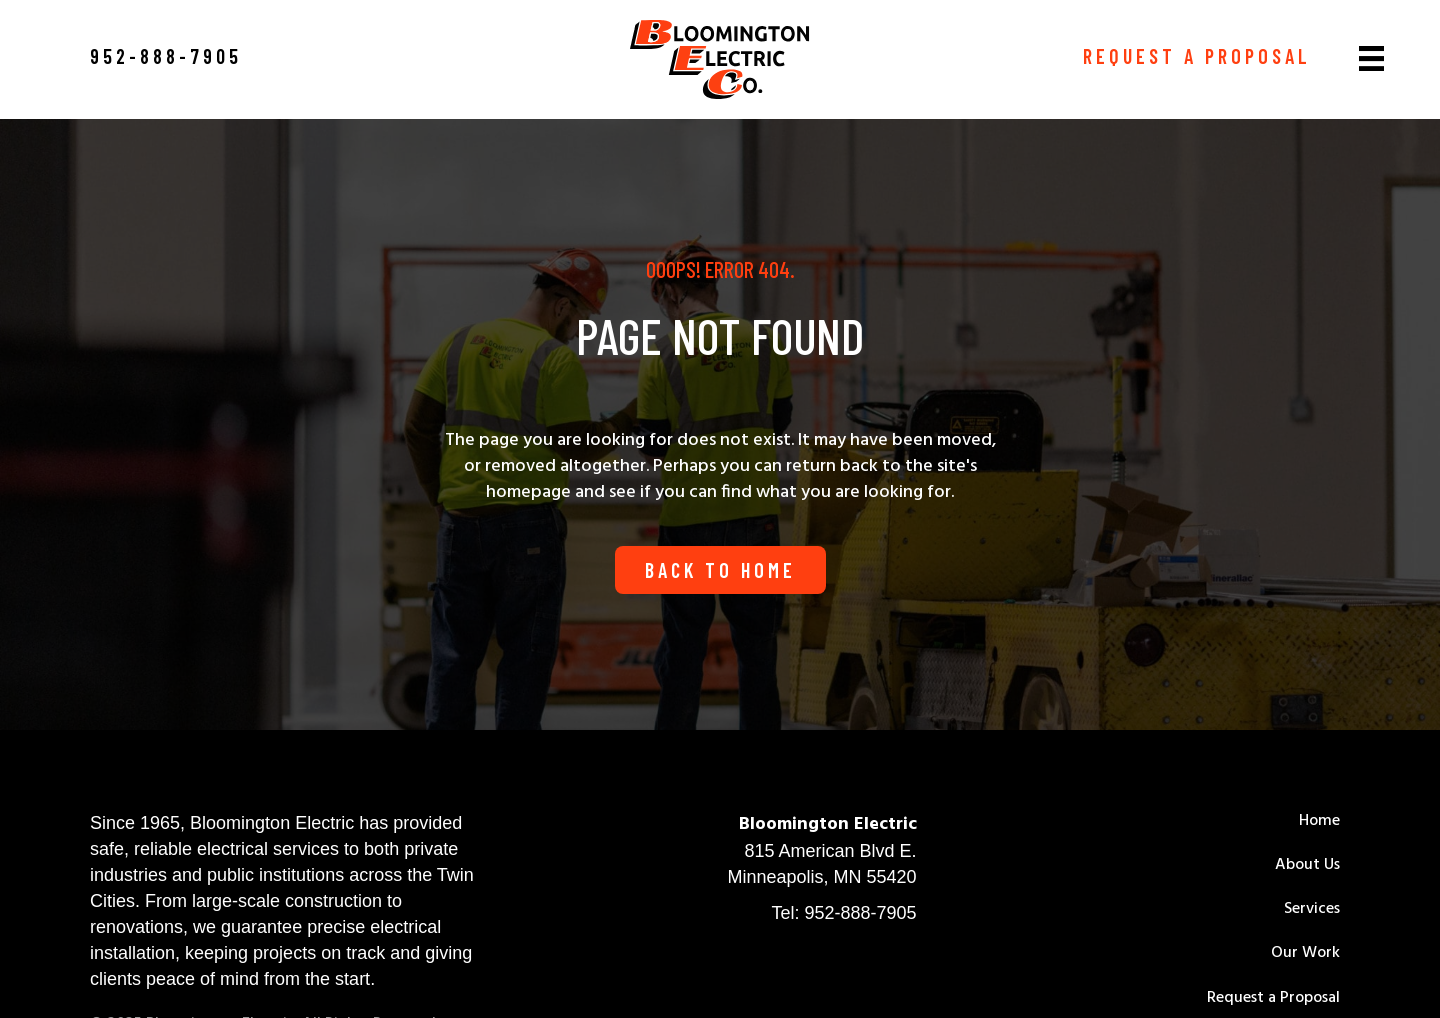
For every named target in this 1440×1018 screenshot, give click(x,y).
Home (1319, 821)
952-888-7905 (860, 913)
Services (1312, 909)
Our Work (1305, 953)
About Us (1307, 865)
